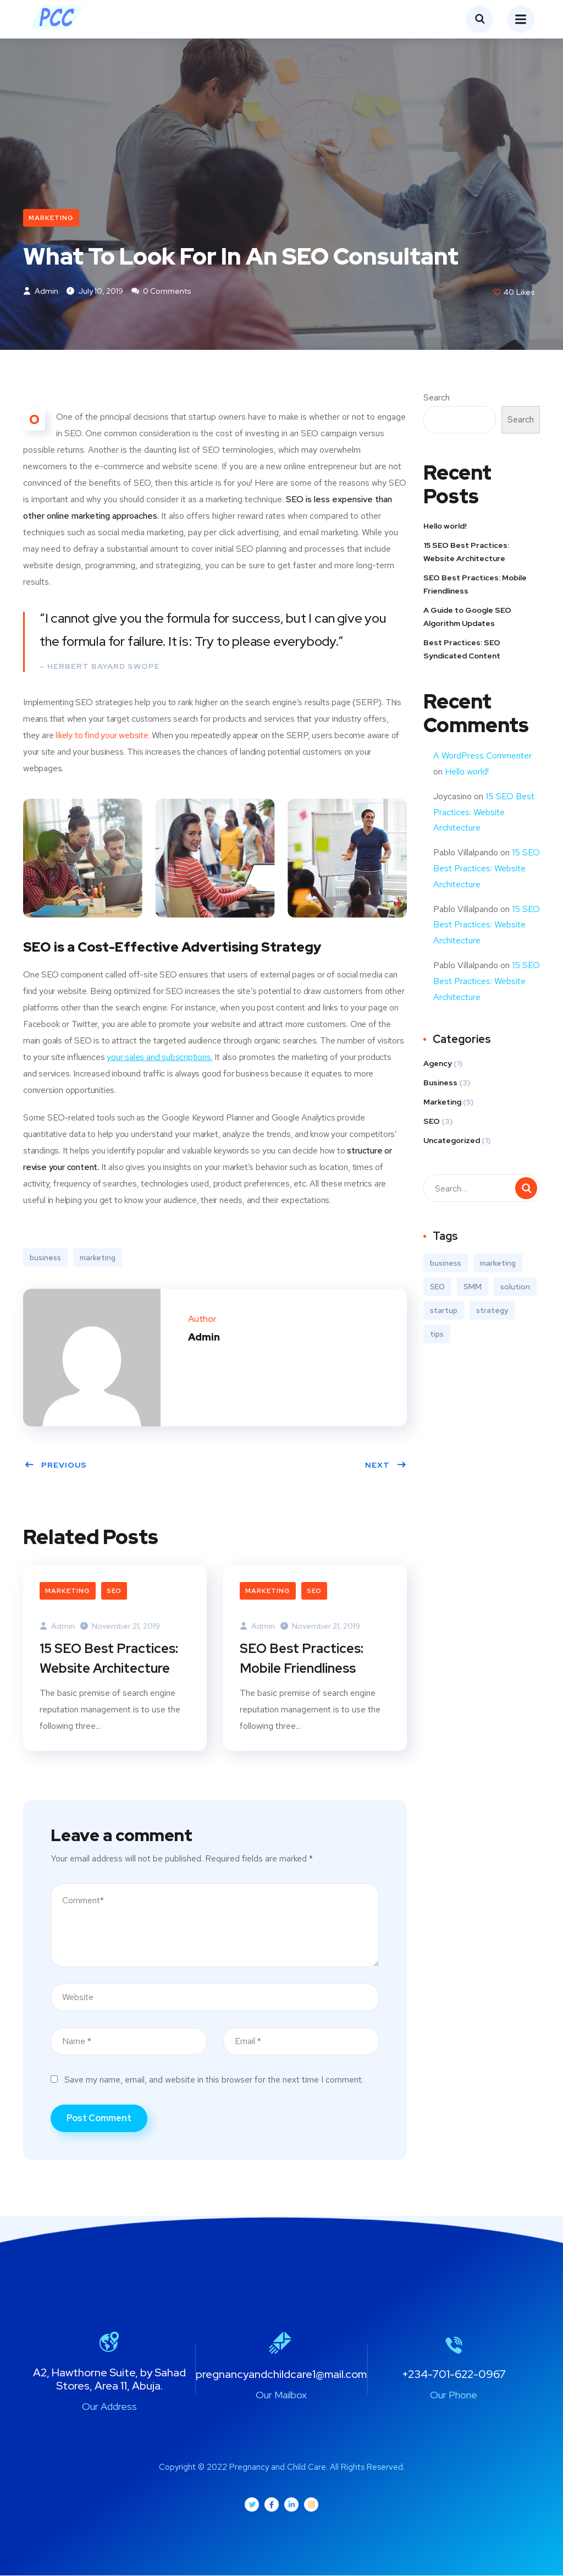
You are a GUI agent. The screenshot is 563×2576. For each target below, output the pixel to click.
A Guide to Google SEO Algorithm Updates (467, 617)
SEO (114, 1591)
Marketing (51, 217)
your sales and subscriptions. (159, 1057)
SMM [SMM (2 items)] (472, 1288)
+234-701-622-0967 (454, 2375)
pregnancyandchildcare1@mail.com (281, 2375)
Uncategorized (451, 1141)
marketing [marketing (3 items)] (498, 1264)
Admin (40, 291)
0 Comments (161, 291)
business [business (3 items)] (445, 1264)
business (45, 1258)
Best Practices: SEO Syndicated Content (461, 649)
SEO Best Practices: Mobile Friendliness (302, 1658)
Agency (437, 1064)
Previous (55, 1465)
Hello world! (445, 526)
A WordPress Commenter (482, 756)
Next (386, 1465)
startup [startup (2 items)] (443, 1311)
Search (436, 398)
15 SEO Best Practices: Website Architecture (109, 1658)
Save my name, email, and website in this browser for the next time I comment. (213, 2080)
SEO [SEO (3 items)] (437, 1288)
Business (440, 1084)
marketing (97, 1258)
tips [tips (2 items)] (437, 1335)
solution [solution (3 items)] (515, 1288)
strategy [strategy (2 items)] (492, 1311)
